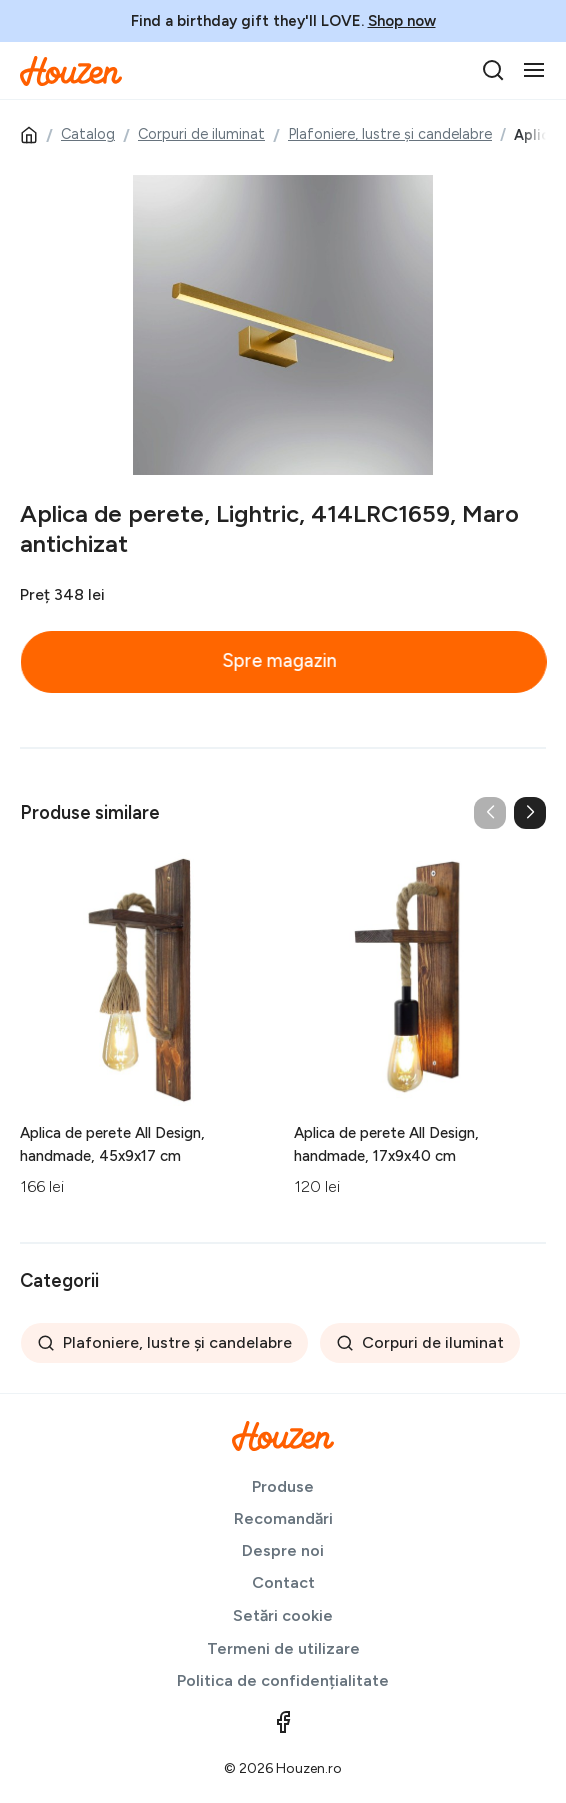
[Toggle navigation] (534, 70)
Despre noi (283, 1550)
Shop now (402, 21)
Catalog (88, 134)
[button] (530, 813)
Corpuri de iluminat (201, 134)
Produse (283, 1486)
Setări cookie (283, 1615)
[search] (493, 70)
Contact (283, 1582)
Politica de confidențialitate (283, 1680)
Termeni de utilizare (283, 1648)
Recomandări (283, 1518)
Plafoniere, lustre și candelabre (390, 134)
